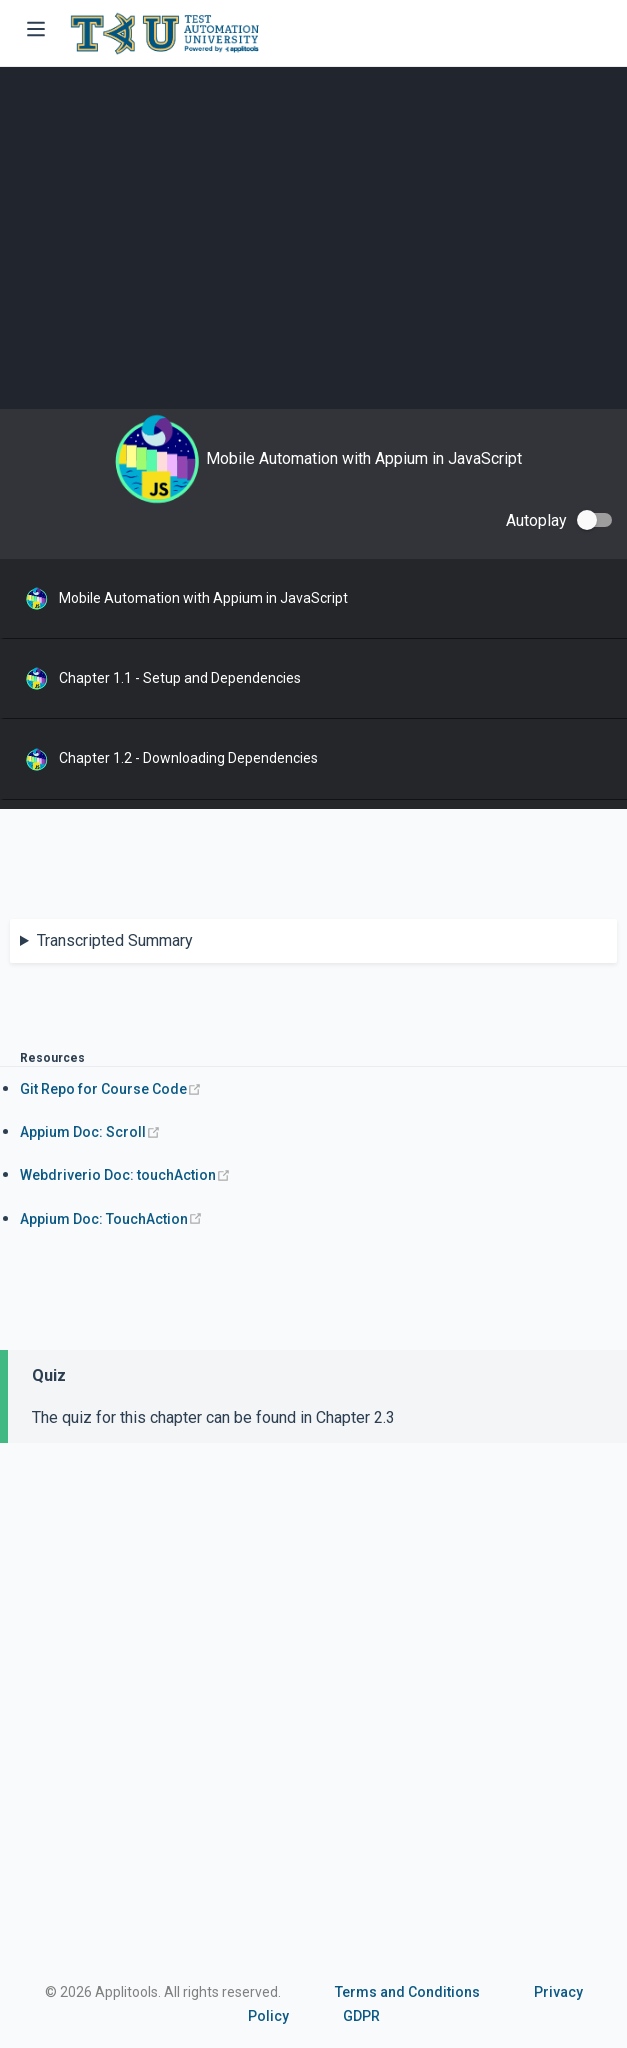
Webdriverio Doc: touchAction (125, 1175)
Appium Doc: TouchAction (111, 1219)
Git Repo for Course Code (111, 1089)
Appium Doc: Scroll (90, 1132)
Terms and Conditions (407, 1992)
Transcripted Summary (115, 940)
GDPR (361, 2016)
